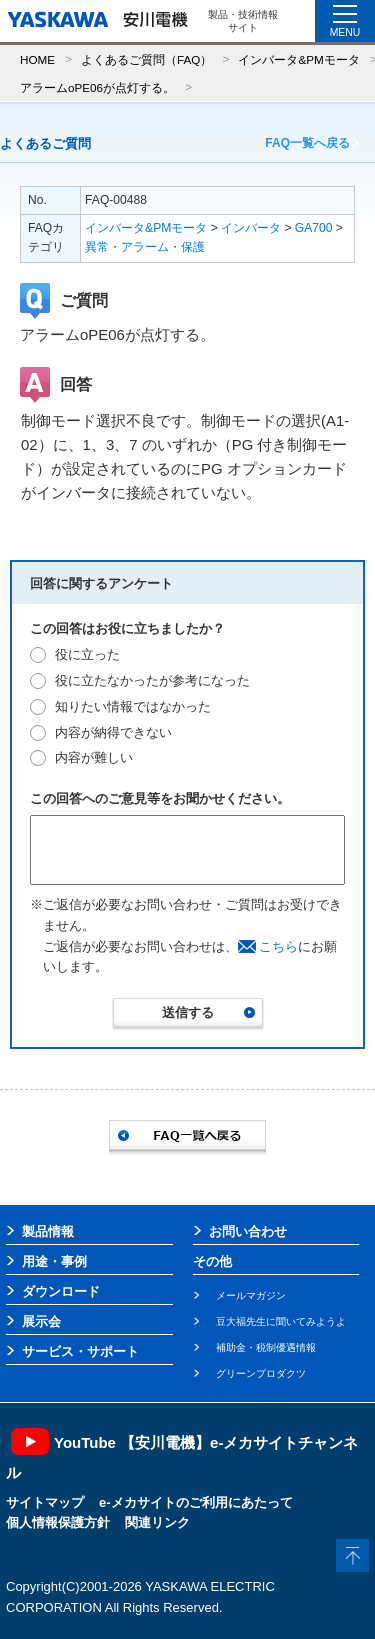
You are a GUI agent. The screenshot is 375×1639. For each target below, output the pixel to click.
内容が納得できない (113, 732)
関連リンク (157, 1522)
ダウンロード (61, 1291)
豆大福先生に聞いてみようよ (281, 1321)
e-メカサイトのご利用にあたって (196, 1502)
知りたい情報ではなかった (133, 706)
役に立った (87, 654)
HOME (37, 59)
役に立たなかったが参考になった (152, 680)
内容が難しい (94, 757)
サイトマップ (45, 1502)
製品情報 (48, 1231)
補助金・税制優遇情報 (266, 1347)
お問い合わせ (248, 1231)
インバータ (251, 228)
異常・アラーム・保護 (145, 247)
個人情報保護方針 (58, 1522)
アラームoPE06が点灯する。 (97, 87)
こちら (278, 946)
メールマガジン (251, 1295)
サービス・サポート (80, 1351)
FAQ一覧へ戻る (307, 143)
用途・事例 (54, 1261)
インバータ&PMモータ (298, 59)
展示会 (41, 1321)
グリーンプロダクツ (261, 1373)
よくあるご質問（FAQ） (146, 59)
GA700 (314, 228)
